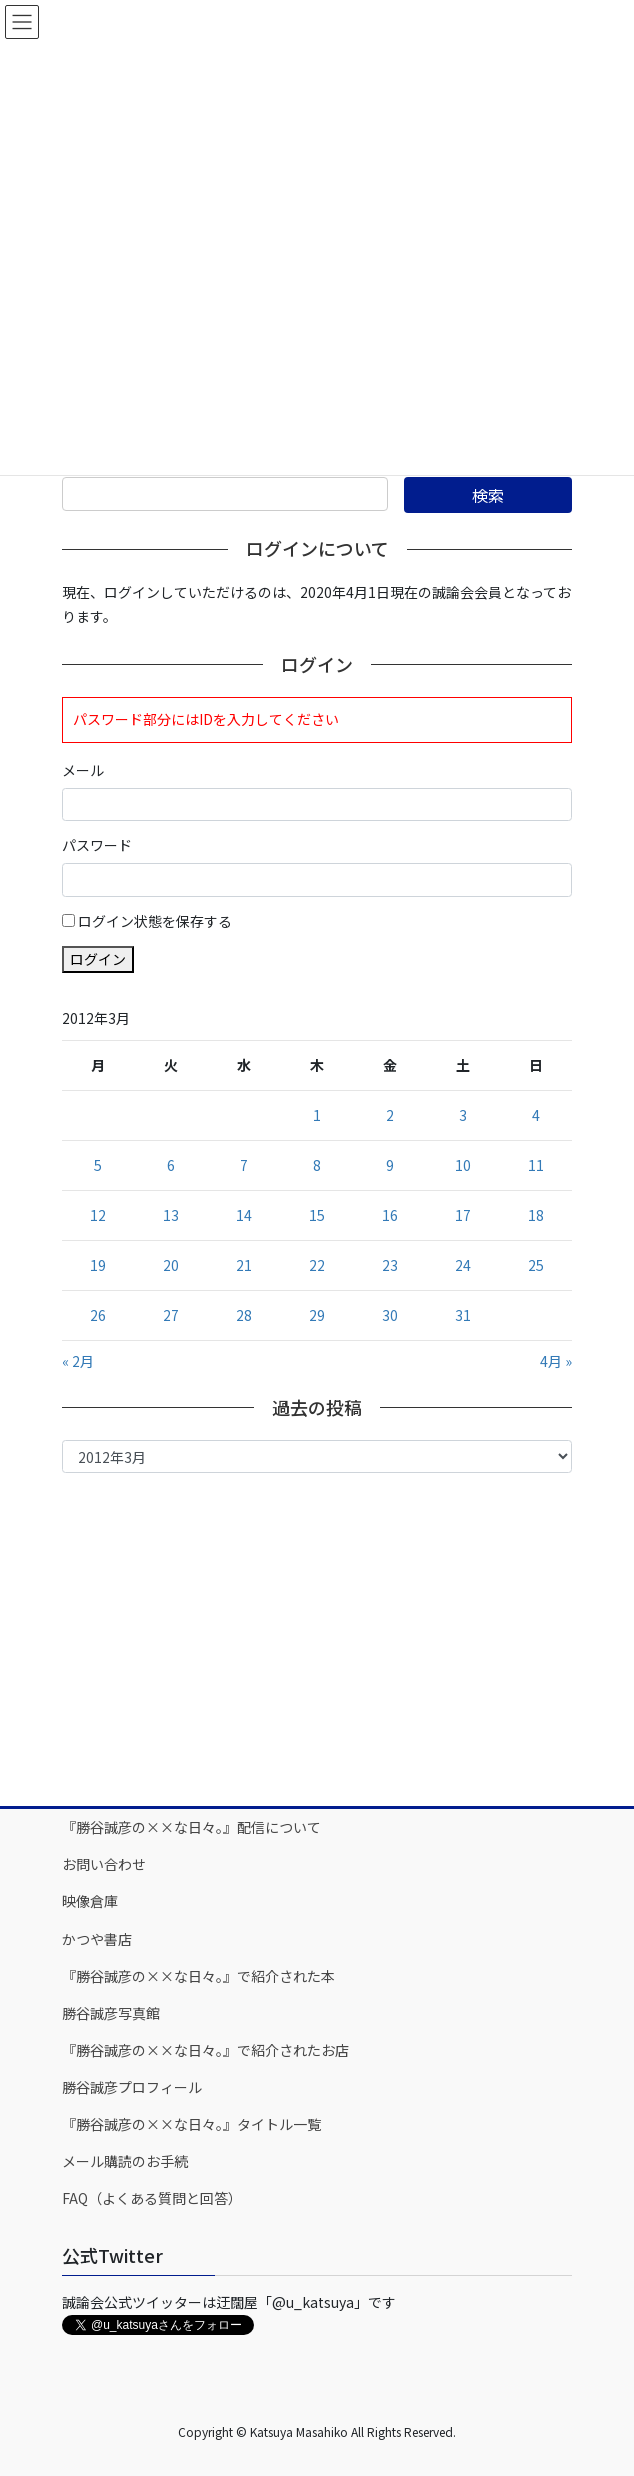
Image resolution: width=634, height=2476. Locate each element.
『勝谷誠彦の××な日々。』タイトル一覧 (191, 2124)
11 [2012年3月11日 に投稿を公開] (536, 1165)
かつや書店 (97, 1939)
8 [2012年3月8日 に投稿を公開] (317, 1165)
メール (83, 770)
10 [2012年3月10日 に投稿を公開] (463, 1165)
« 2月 (78, 1361)
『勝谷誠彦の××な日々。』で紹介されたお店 (205, 2050)
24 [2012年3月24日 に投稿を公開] (463, 1265)
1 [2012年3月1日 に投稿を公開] (317, 1115)
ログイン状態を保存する (155, 921)
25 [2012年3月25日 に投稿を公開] (536, 1265)
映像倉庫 (90, 1901)
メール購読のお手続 (125, 2161)
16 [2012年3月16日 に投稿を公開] (390, 1215)
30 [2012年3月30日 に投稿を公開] (390, 1315)
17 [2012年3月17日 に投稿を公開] (463, 1215)
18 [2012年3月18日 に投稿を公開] (536, 1215)
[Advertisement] (317, 1638)
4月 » (556, 1361)
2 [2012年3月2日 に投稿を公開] (390, 1115)
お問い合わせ (104, 1864)
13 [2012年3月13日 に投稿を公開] (171, 1215)
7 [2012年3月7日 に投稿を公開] (244, 1165)
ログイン (98, 959)
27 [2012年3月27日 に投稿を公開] (171, 1315)
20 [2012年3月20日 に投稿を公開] (171, 1265)
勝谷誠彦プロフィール (132, 2087)
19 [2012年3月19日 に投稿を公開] (98, 1265)
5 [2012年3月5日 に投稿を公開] (98, 1165)
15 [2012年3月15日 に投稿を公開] (317, 1215)
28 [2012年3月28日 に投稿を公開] (244, 1315)
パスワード (97, 845)
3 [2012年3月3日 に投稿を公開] (463, 1115)
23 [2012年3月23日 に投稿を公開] (390, 1265)
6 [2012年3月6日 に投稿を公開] (171, 1165)
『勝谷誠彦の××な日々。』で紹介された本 (198, 1976)
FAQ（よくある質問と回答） (152, 2198)
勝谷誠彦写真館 (111, 2013)
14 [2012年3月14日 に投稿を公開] (244, 1215)
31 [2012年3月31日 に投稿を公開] (463, 1315)
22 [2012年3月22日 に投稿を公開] (317, 1265)
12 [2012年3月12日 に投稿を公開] (98, 1215)
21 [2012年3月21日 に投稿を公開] (244, 1265)
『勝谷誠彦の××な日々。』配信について (191, 1827)
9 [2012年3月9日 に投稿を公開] (390, 1165)
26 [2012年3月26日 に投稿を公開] (98, 1315)
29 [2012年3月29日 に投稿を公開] (317, 1315)
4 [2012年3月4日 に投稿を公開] (536, 1115)
